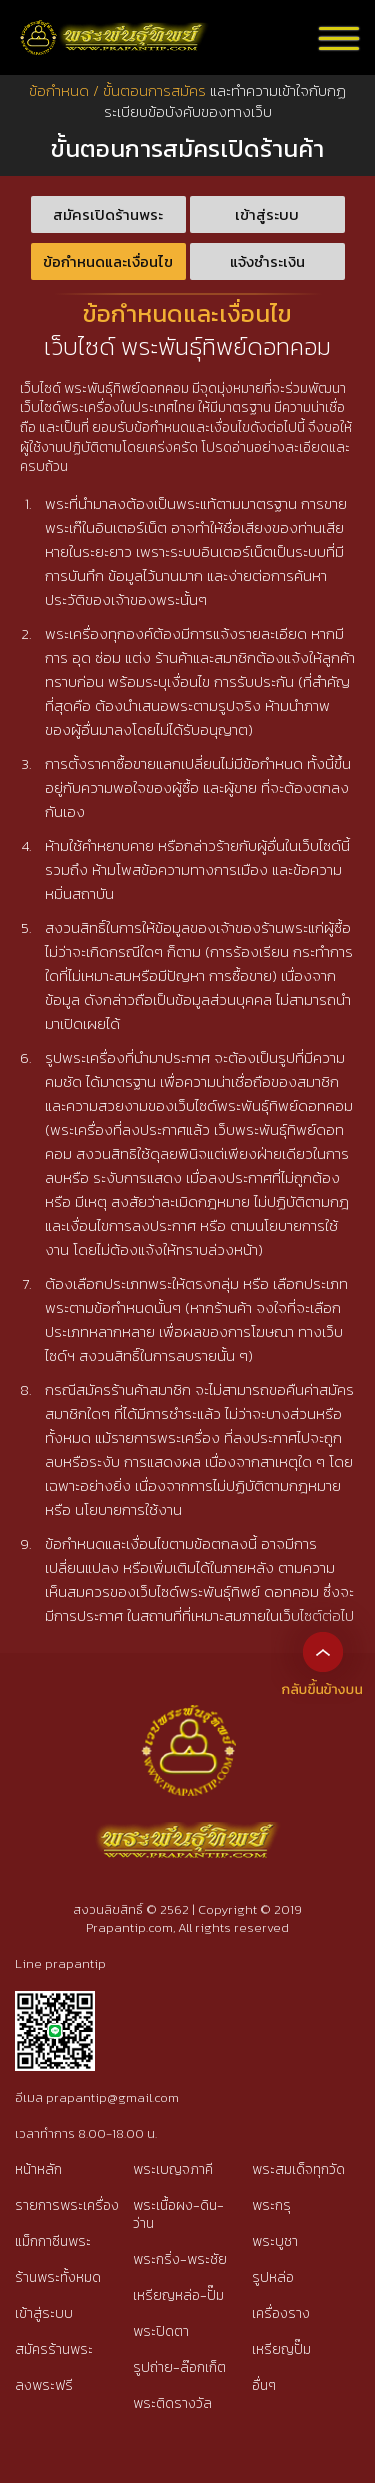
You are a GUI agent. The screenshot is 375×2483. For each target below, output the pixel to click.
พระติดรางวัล (172, 2403)
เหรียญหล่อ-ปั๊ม (178, 2295)
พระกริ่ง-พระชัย (180, 2259)
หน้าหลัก (38, 2169)
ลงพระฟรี (44, 2385)
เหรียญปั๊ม (281, 2349)
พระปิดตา (161, 2331)
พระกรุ (271, 2205)
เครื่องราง (281, 2313)
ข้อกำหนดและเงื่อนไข (108, 261)
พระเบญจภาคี (173, 2169)
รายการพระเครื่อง (67, 2205)
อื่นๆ (264, 2385)
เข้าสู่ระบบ (267, 214)
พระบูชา (275, 2241)
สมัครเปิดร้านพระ (108, 214)
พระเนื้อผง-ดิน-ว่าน (178, 2214)
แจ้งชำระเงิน (267, 261)
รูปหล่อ (273, 2277)
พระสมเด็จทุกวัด (298, 2169)
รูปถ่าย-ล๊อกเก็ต (179, 2367)
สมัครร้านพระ (54, 2349)
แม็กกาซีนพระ (53, 2241)
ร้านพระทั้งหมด (58, 2277)
